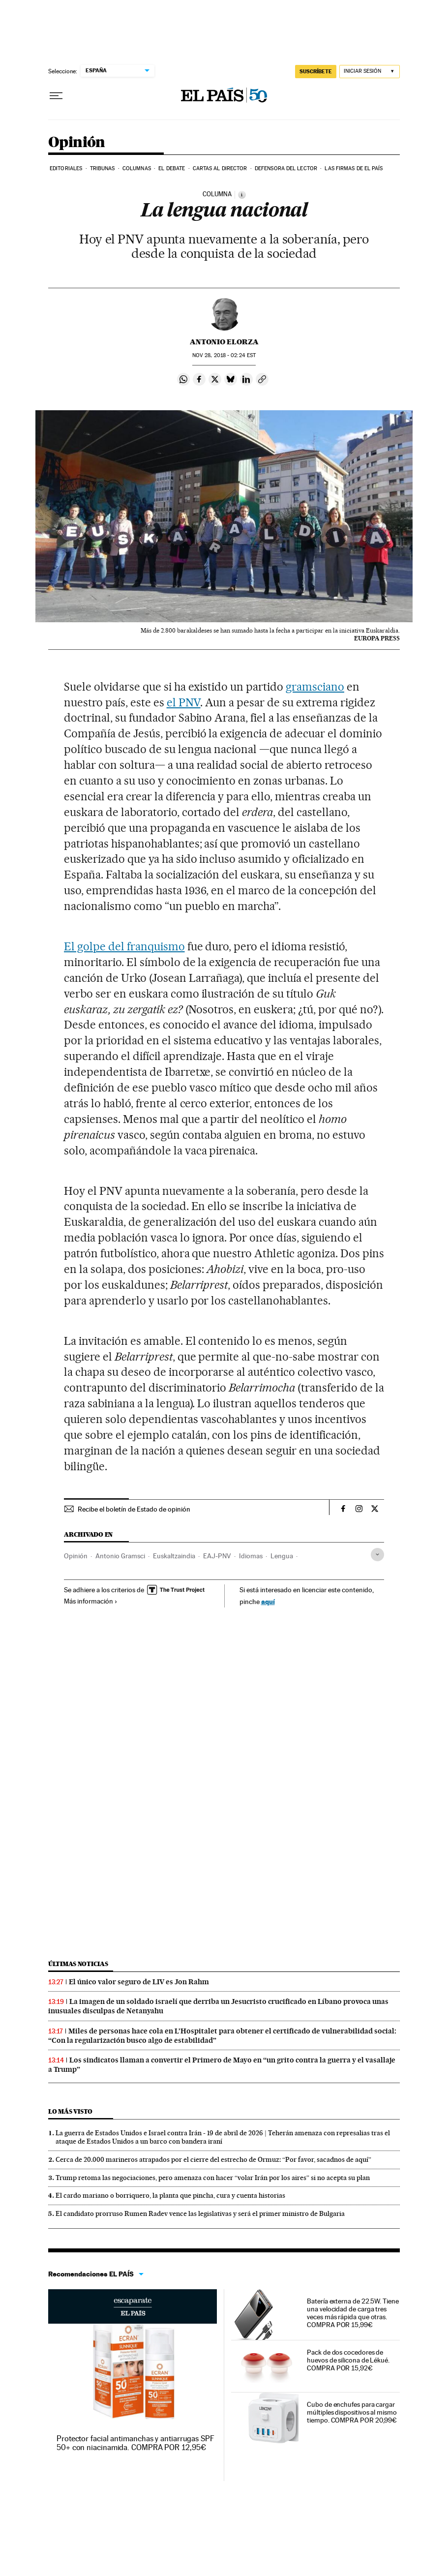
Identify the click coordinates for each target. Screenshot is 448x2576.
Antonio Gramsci (120, 1556)
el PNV (184, 702)
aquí (268, 1601)
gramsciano (315, 687)
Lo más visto (70, 2111)
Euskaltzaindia (174, 1556)
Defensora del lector (286, 168)
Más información (91, 1601)
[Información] (242, 195)
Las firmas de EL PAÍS (354, 168)
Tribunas (102, 168)
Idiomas (251, 1556)
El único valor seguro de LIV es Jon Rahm (139, 1981)
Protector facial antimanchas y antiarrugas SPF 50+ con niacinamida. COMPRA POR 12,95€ (135, 2443)
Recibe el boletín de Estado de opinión (134, 1509)
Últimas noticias (78, 1964)
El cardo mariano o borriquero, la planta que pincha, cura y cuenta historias (170, 2195)
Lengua (281, 1556)
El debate (171, 168)
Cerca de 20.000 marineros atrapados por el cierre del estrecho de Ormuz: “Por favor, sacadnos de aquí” (213, 2159)
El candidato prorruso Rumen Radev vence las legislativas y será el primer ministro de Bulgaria (200, 2213)
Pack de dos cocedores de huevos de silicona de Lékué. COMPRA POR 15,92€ (348, 2360)
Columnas (136, 168)
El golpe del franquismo (124, 946)
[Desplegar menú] (56, 96)
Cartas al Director (220, 168)
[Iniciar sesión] (369, 71)
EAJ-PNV (217, 1556)
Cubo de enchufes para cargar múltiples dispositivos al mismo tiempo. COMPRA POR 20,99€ (352, 2412)
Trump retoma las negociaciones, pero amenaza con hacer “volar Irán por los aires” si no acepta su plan (213, 2178)
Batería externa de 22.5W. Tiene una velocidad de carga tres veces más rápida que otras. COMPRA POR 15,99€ (353, 2313)
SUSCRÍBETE (315, 71)
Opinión (76, 143)
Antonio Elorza (224, 341)
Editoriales (66, 168)
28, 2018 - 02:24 (224, 355)
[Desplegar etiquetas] (377, 1554)
